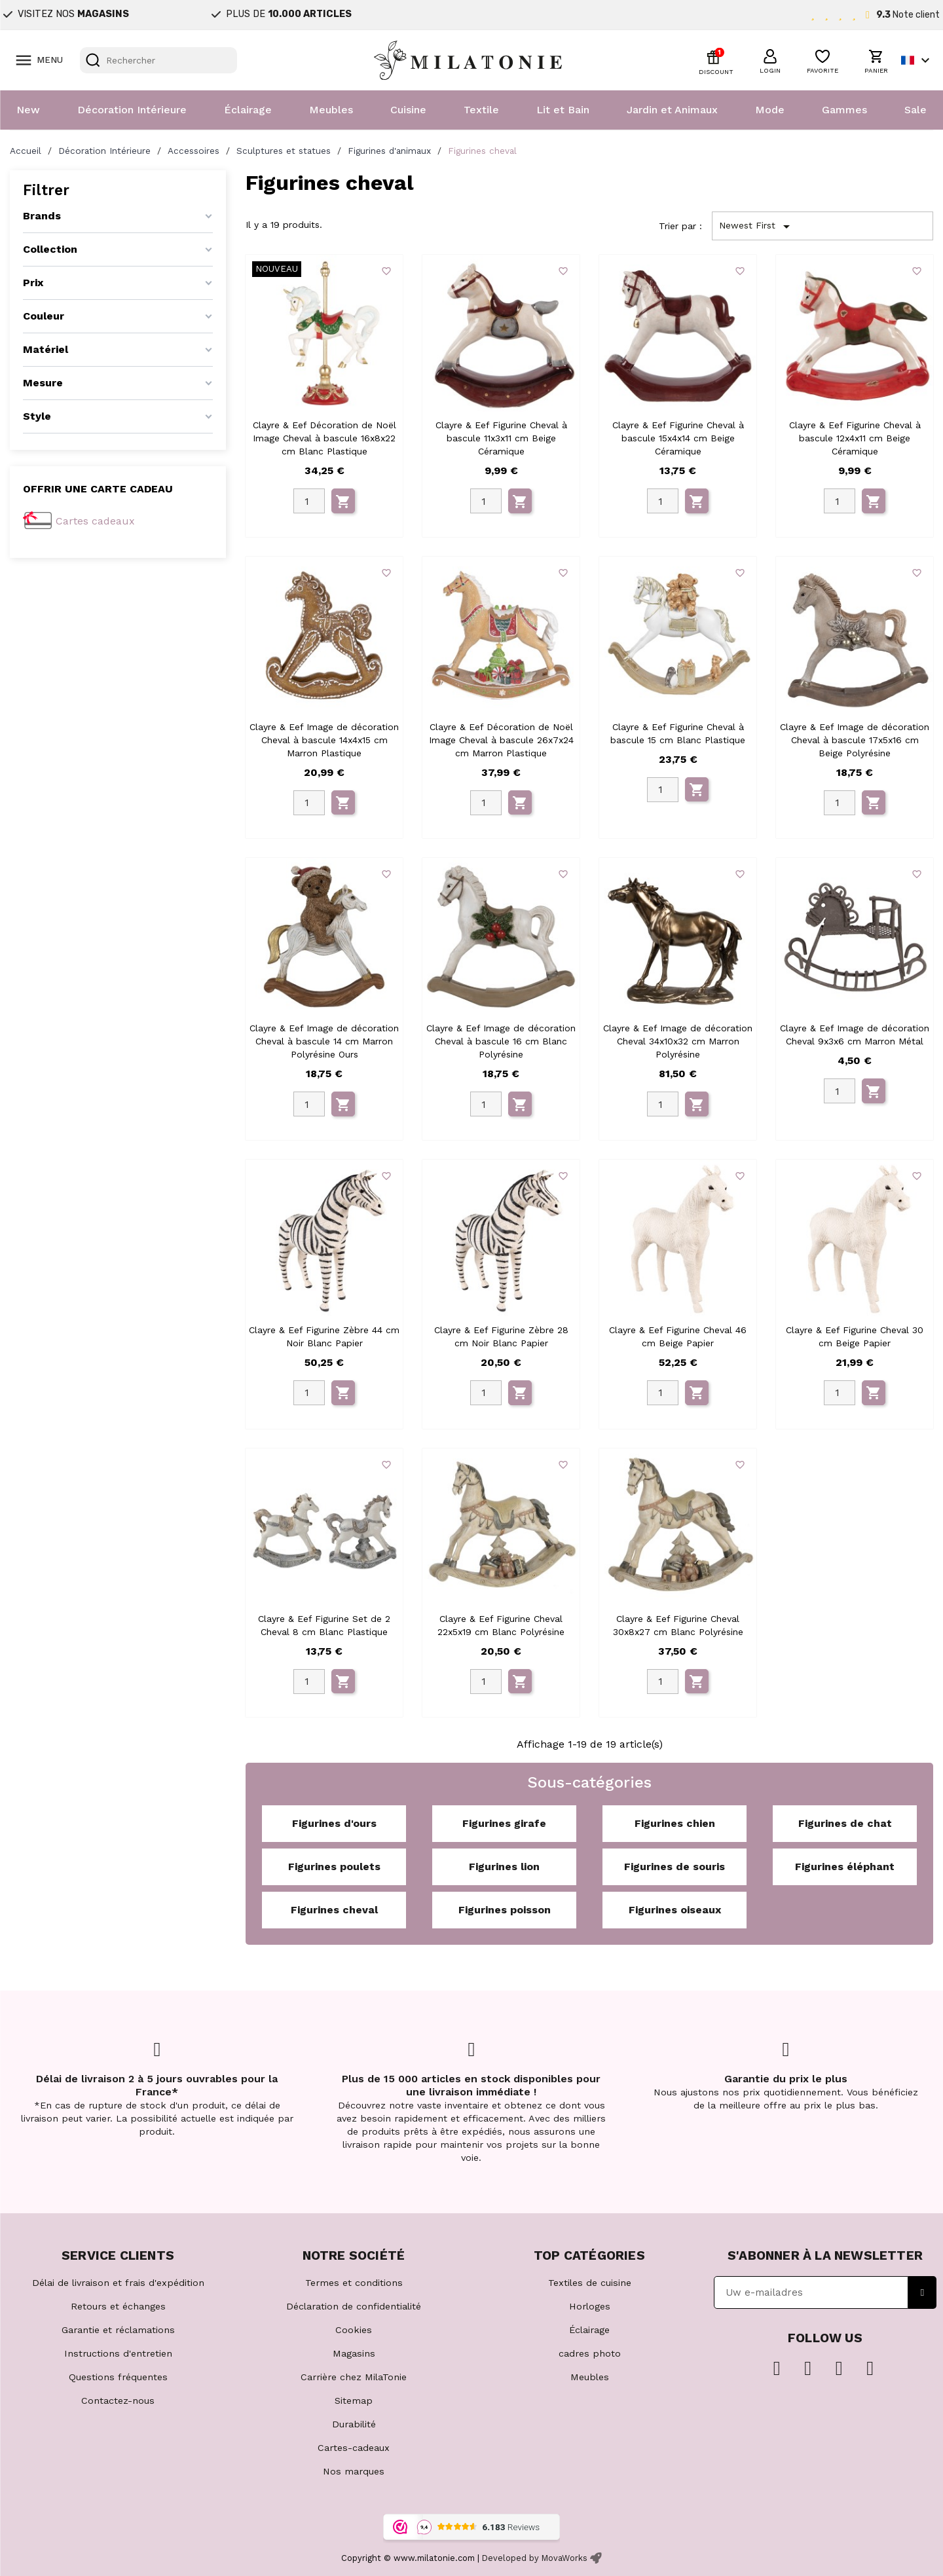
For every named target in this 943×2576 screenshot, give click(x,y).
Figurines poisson (504, 1910)
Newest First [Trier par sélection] (756, 226)
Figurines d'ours (334, 1823)
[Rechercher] (158, 60)
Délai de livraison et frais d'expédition (118, 2282)
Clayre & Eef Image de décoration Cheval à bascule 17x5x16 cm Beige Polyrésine (854, 740)
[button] (770, 59)
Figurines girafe (504, 1823)
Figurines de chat (845, 1823)
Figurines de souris (674, 1866)
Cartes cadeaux (95, 521)
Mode (770, 109)
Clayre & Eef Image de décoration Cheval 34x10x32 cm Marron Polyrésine (677, 1041)
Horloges (589, 2306)
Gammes (844, 109)
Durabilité (354, 2424)
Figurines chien (675, 1823)
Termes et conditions (354, 2282)
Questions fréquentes (118, 2377)
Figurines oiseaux (675, 1910)
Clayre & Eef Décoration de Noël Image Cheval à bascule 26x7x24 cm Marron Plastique (501, 740)
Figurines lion (504, 1866)
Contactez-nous (118, 2400)
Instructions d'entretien (118, 2353)
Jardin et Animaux (672, 109)
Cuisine (408, 109)
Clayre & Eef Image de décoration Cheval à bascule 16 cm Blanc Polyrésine (501, 1041)
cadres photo (590, 2353)
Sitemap (354, 2400)
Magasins (354, 2353)
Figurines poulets (334, 1866)
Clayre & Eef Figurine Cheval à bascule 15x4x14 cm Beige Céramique (678, 438)
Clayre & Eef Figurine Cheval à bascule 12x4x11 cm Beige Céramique (855, 438)
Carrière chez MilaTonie (354, 2377)
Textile (481, 109)
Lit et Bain (562, 109)
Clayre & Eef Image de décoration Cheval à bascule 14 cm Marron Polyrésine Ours (324, 1041)
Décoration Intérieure (132, 109)
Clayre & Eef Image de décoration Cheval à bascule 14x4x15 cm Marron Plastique (324, 740)
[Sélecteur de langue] (917, 60)
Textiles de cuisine (589, 2282)
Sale (915, 109)
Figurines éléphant (845, 1866)
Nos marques (353, 2471)
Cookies (353, 2330)
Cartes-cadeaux (354, 2447)
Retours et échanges (118, 2306)
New (28, 109)
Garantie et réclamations (118, 2330)
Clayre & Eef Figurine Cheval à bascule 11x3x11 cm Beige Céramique (501, 438)
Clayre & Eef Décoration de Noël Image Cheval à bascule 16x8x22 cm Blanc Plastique (324, 438)
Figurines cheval (334, 1910)
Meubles (331, 109)
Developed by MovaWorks (534, 2558)
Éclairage (248, 109)
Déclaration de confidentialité (353, 2306)
